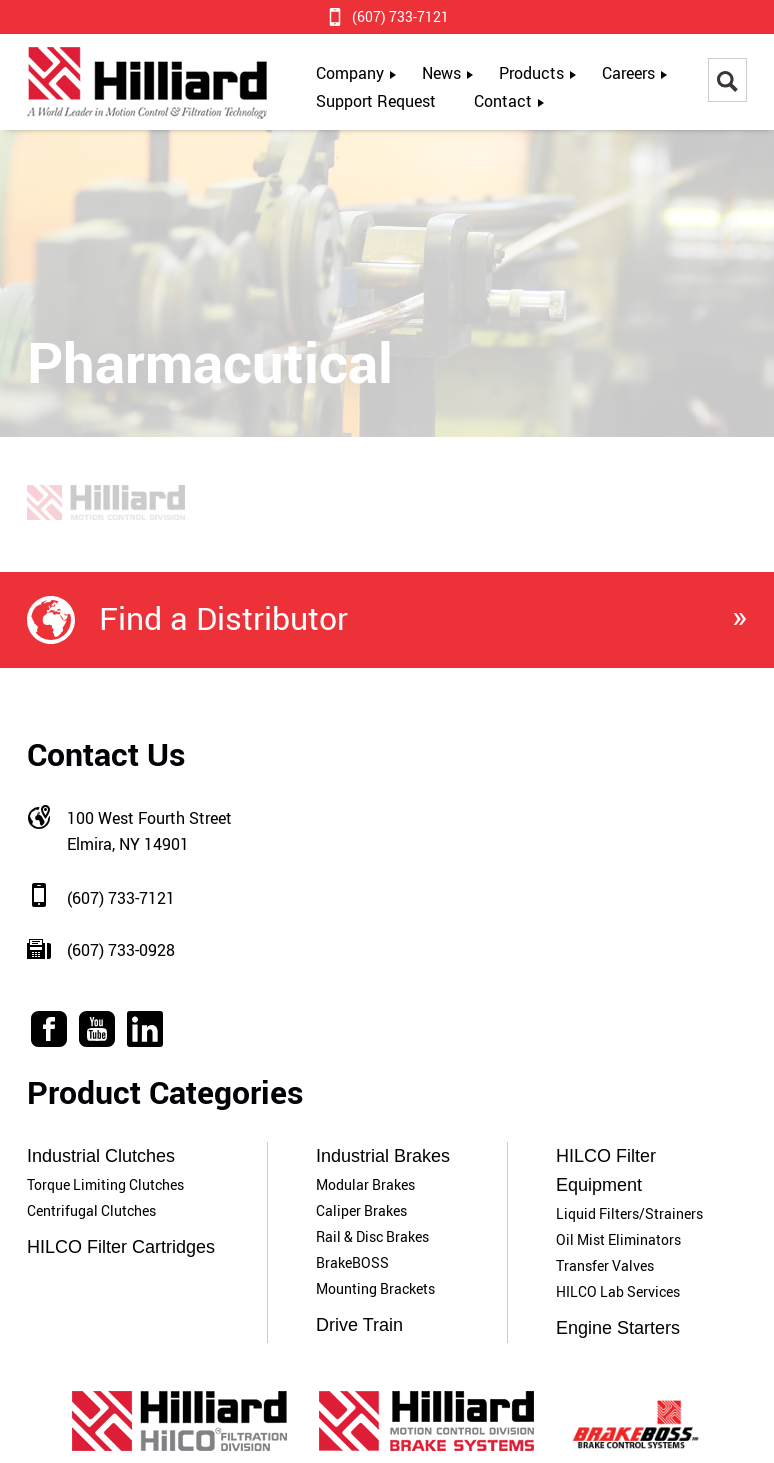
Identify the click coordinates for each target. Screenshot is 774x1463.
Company (350, 73)
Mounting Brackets (375, 1288)
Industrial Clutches (101, 1156)
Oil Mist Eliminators (618, 1239)
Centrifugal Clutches (91, 1210)
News (441, 73)
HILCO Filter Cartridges (121, 1247)
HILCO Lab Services (618, 1291)
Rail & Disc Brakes (372, 1236)
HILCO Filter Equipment (606, 1170)
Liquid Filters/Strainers (629, 1213)
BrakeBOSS (352, 1262)
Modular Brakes (365, 1184)
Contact (503, 101)
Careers (628, 73)
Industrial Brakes (383, 1156)
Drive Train (359, 1325)
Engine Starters (618, 1328)
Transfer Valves (605, 1265)
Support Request (376, 101)
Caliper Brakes (361, 1210)
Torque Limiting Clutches (105, 1184)
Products (531, 73)
